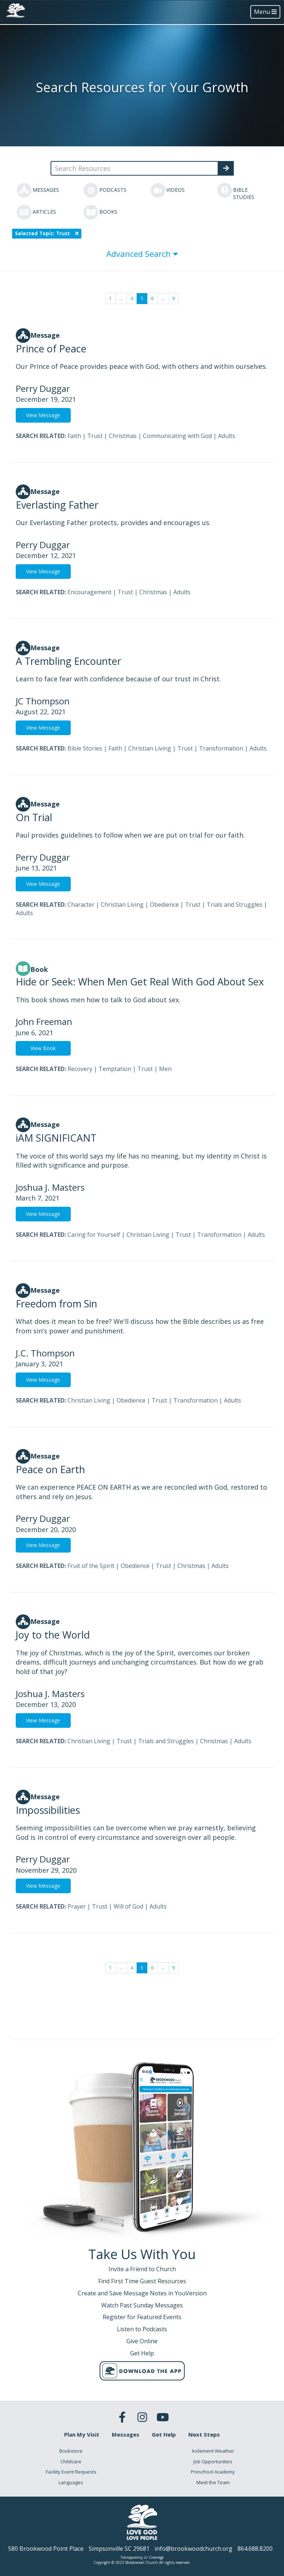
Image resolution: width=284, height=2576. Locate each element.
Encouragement (89, 592)
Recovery (79, 1069)
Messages (125, 2434)
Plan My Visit (81, 2434)
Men (165, 1069)
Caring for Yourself (93, 1235)
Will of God (128, 1906)
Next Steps (204, 2434)
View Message (43, 415)
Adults (226, 436)
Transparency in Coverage (142, 2557)
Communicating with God (177, 436)
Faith (74, 436)
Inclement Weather (213, 2451)
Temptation (115, 1069)
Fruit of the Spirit (90, 1566)
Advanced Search (142, 253)
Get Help (164, 2434)
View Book (43, 1048)
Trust (95, 436)
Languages (71, 2482)
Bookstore (70, 2451)
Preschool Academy (213, 2471)
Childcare (70, 2461)
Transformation (221, 748)
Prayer (76, 1906)
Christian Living (149, 748)
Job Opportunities (212, 2461)
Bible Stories (84, 748)
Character (81, 905)
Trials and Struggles (234, 905)
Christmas (123, 436)
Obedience (164, 905)
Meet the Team (213, 2482)
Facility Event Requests (71, 2471)
